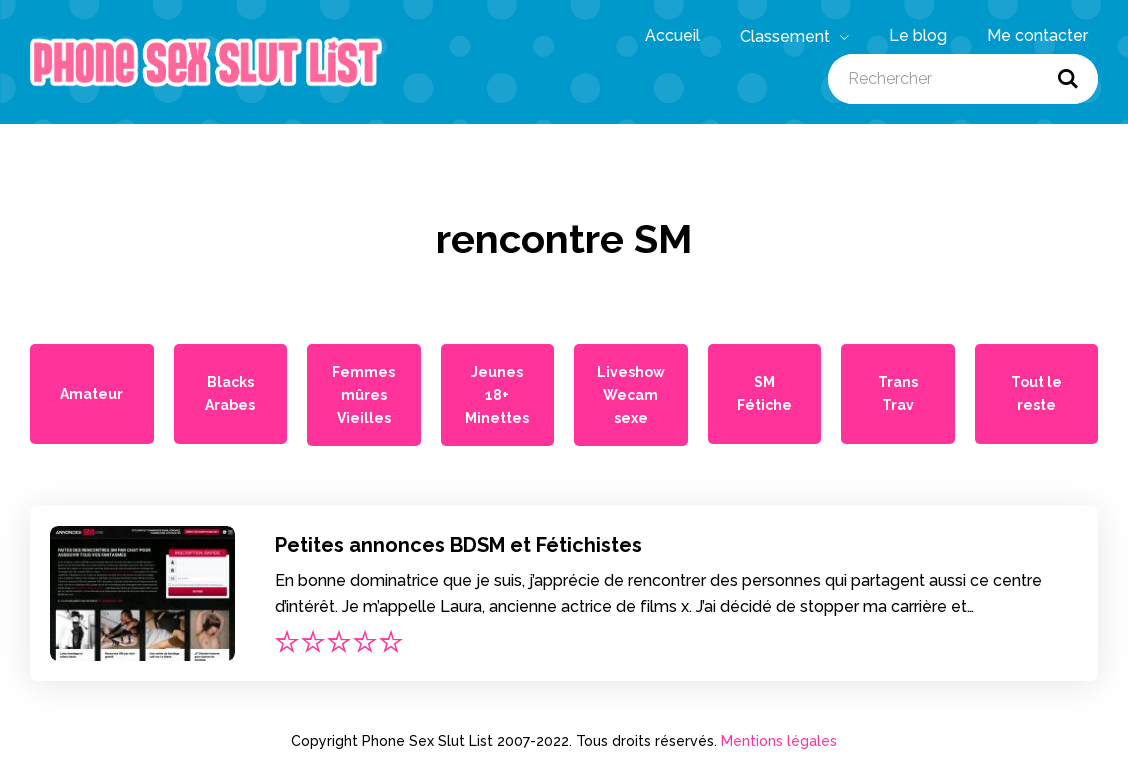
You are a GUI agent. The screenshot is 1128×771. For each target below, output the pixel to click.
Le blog (918, 35)
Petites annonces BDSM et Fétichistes (458, 545)
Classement (794, 37)
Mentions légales (779, 741)
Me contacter (1037, 35)
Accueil (672, 35)
